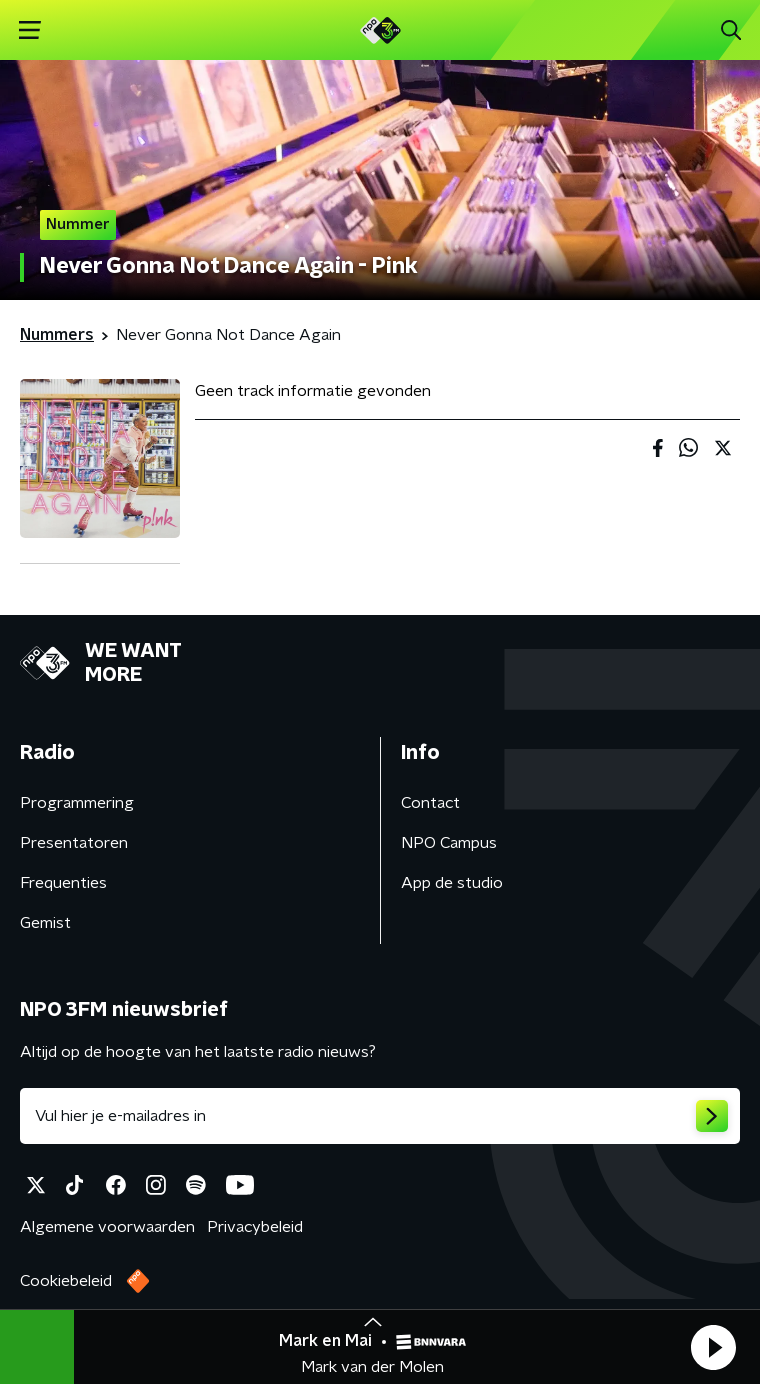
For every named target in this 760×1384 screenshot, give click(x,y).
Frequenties (63, 883)
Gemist (45, 923)
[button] (713, 1347)
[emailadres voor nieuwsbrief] (380, 1116)
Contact (430, 803)
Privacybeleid (255, 1227)
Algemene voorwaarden (107, 1227)
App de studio (452, 883)
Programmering (77, 803)
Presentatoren (74, 843)
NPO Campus (449, 843)
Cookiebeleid (66, 1281)
